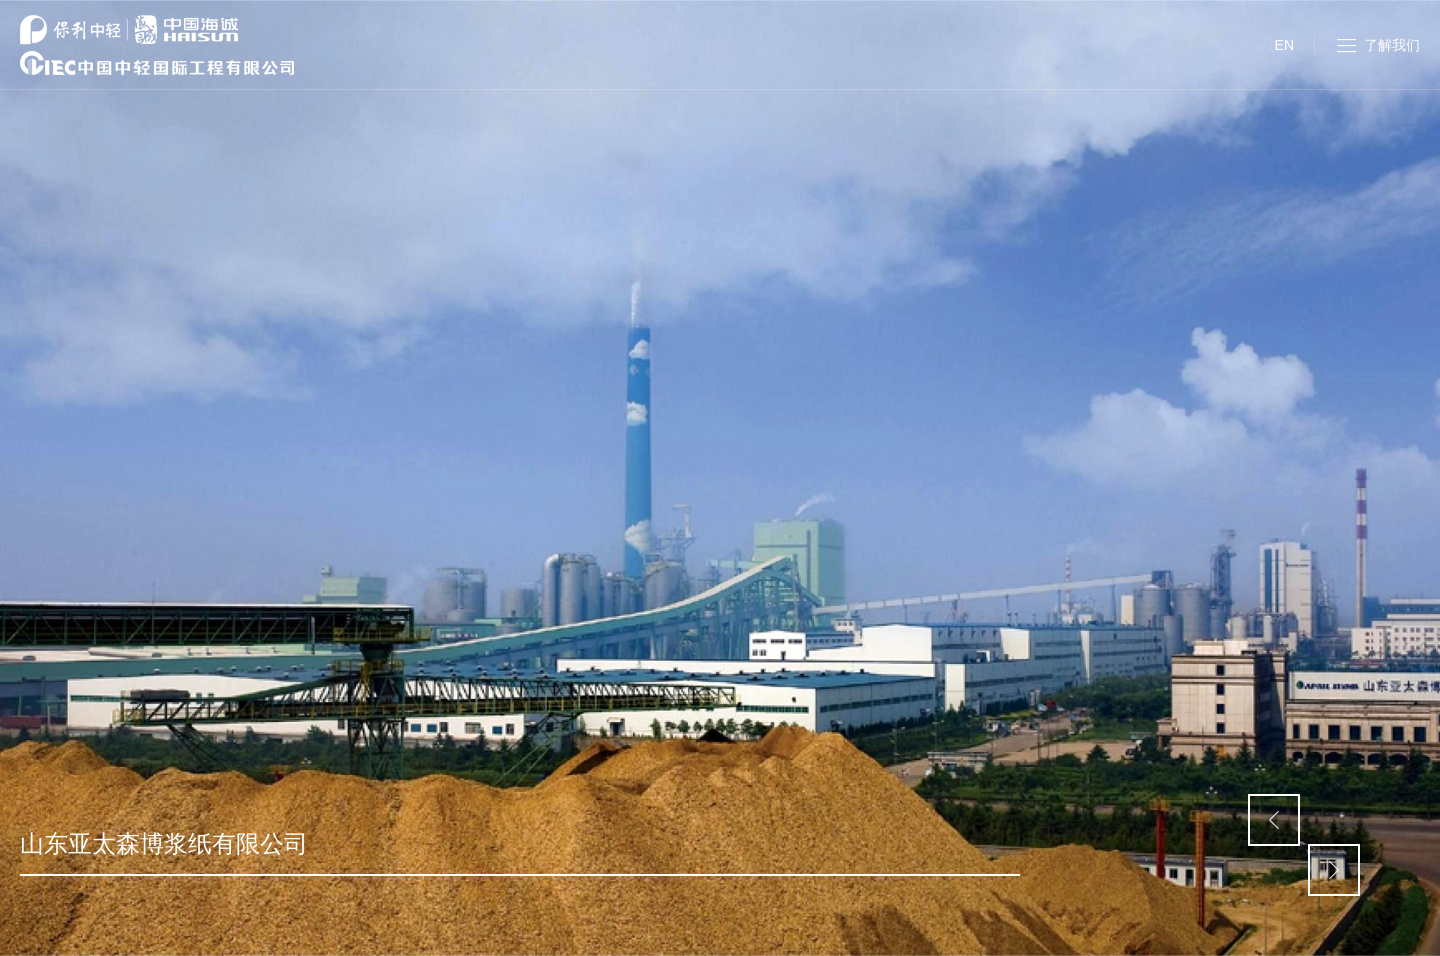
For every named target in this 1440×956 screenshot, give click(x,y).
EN (1284, 45)
